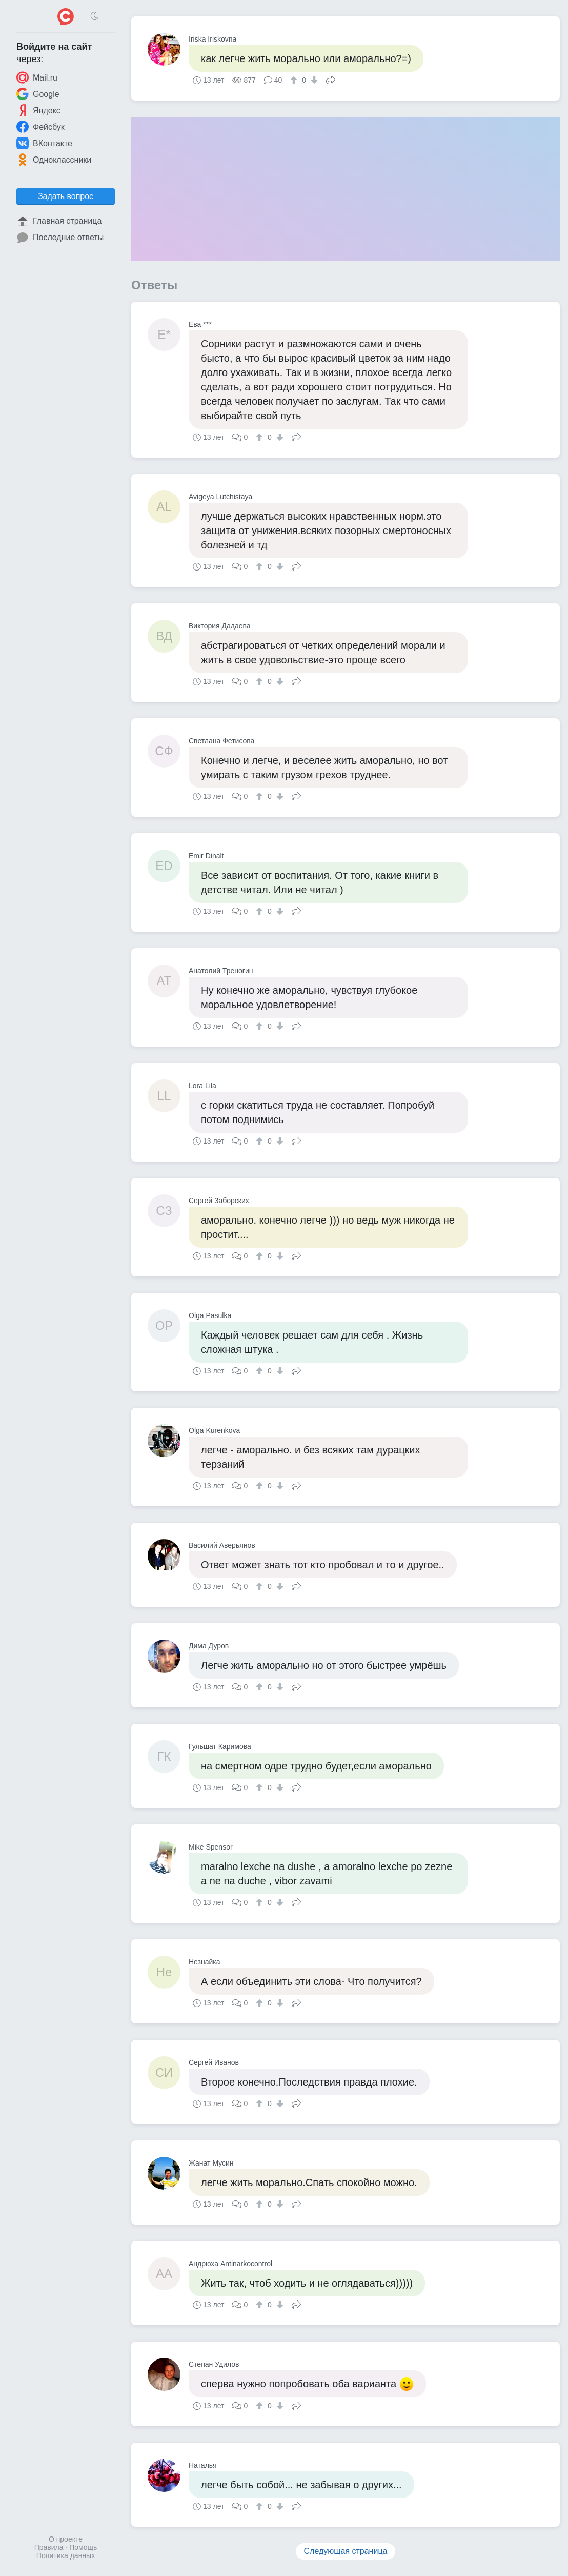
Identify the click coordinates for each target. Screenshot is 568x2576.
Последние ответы (60, 237)
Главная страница (59, 221)
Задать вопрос (65, 196)
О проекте (66, 2539)
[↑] (295, 80)
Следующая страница (346, 2551)
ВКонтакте (44, 143)
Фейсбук (40, 127)
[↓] (313, 80)
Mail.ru (36, 77)
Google (37, 94)
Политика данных (65, 2555)
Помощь (83, 2547)
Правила (49, 2547)
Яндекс (38, 110)
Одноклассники (53, 159)
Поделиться (330, 79)
